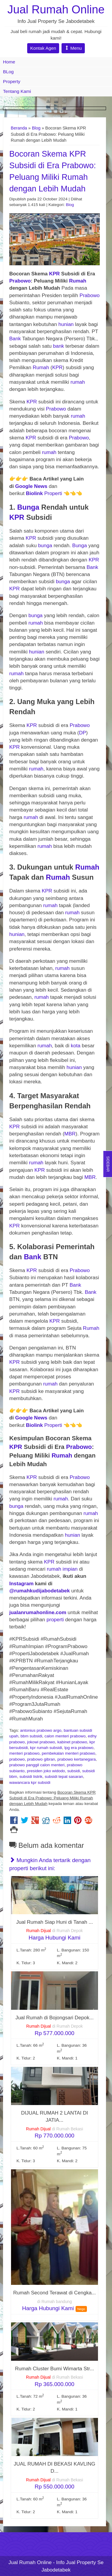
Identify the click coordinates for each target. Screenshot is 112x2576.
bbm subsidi (31, 1736)
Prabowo (20, 281)
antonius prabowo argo (40, 1730)
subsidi (73, 1771)
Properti (53, 493)
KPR (54, 274)
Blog (36, 128)
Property (11, 81)
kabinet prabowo (72, 1742)
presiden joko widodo (46, 1771)
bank (59, 346)
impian (70, 1569)
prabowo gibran (41, 1759)
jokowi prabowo (41, 1742)
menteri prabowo (24, 1753)
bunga (45, 545)
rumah (77, 382)
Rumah (77, 281)
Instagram (21, 1583)
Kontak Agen (43, 48)
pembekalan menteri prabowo (68, 1753)
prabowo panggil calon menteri (37, 1765)
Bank (15, 338)
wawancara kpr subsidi (29, 1782)
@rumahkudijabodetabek (39, 1591)
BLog (8, 71)
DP (82, 733)
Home (9, 61)
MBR (70, 1134)
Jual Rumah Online (56, 9)
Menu (73, 48)
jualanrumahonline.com (37, 1612)
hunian (65, 324)
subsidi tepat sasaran (64, 1776)
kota (75, 1046)
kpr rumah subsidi (46, 1747)
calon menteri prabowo (65, 1736)
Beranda (19, 128)
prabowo (17, 1759)
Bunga (28, 507)
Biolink (34, 493)
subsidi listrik (30, 1776)
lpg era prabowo (78, 1747)
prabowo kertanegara (76, 1759)
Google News (31, 486)
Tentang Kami (17, 91)
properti (55, 1619)
